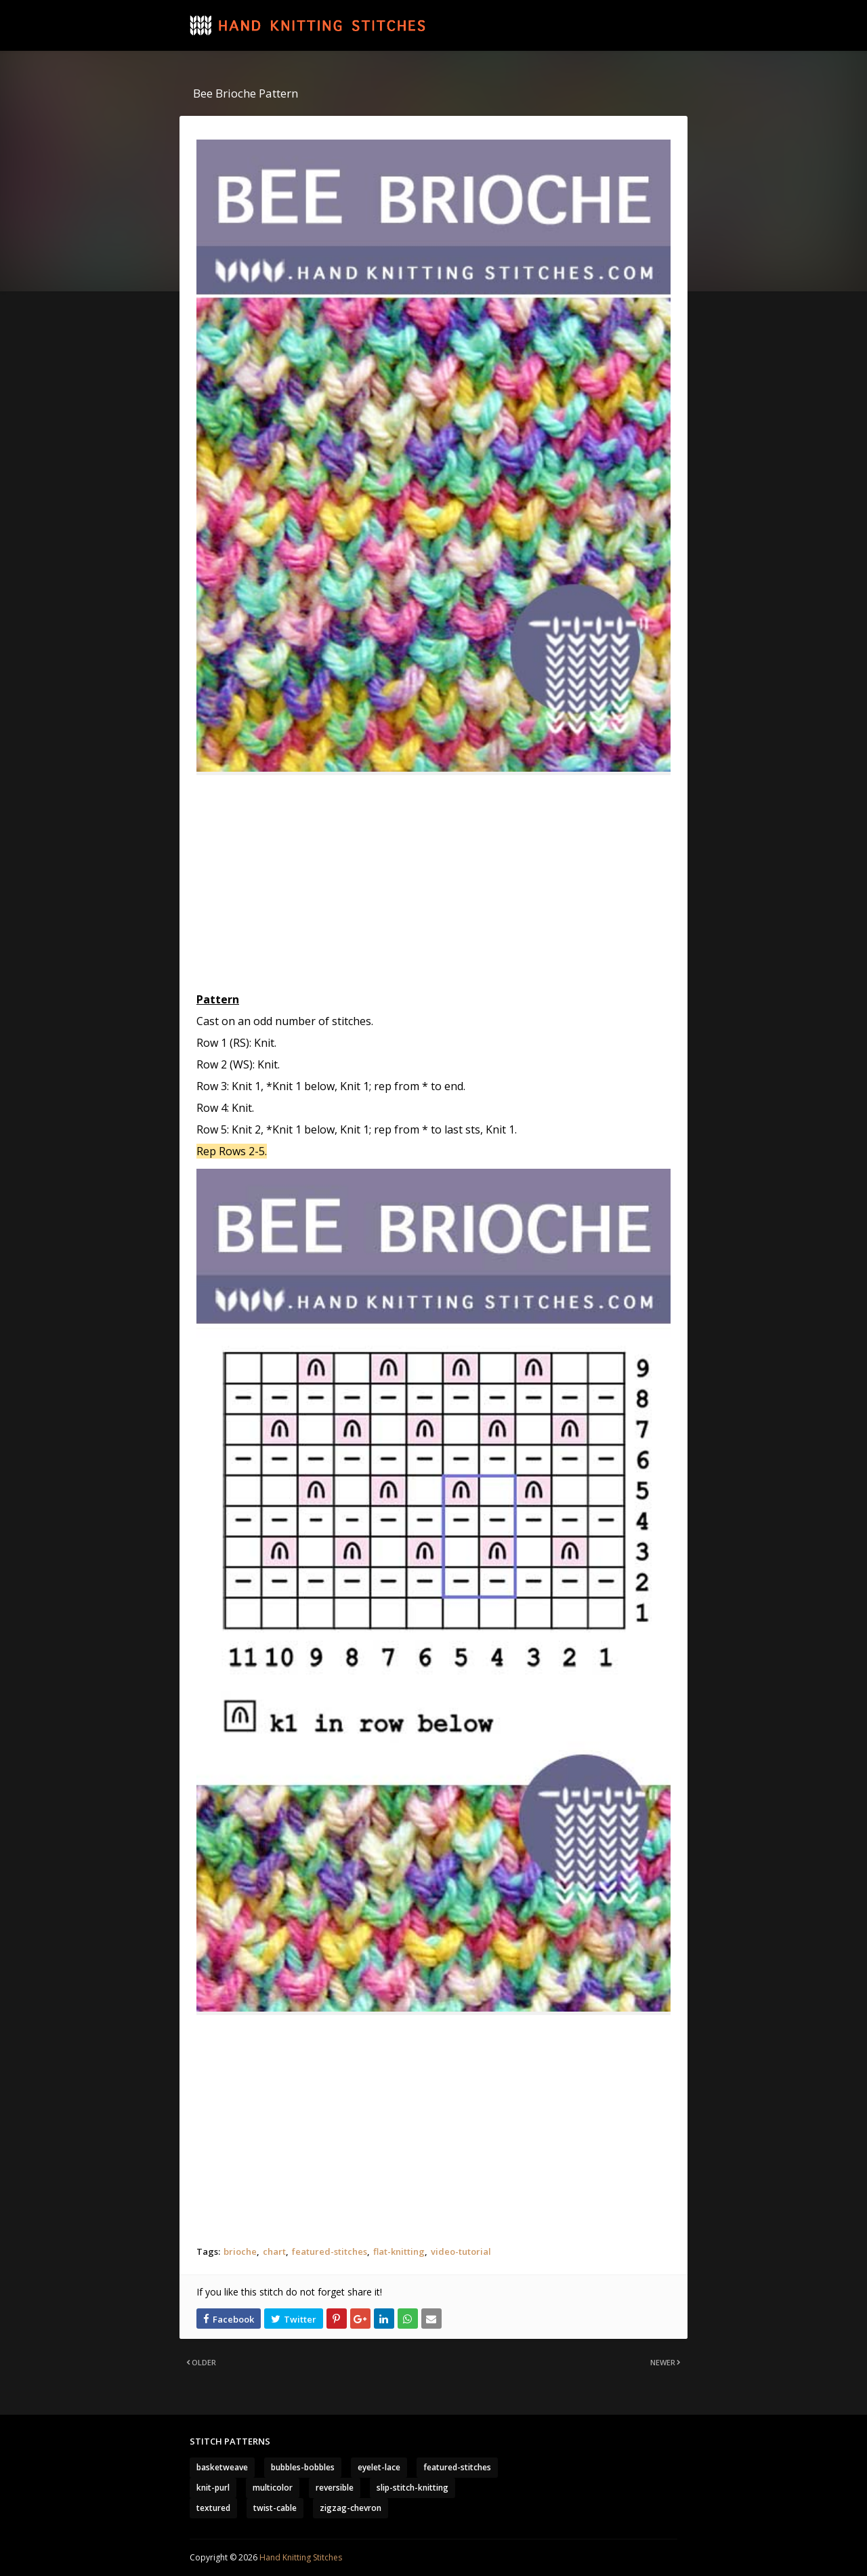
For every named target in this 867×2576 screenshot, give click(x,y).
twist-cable (275, 2508)
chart (274, 2251)
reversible (335, 2487)
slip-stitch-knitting (412, 2487)
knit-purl (213, 2487)
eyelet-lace (379, 2467)
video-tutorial (461, 2251)
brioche (240, 2251)
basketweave (222, 2467)
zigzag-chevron (350, 2508)
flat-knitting (399, 2251)
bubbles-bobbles (303, 2467)
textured (213, 2508)
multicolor (273, 2487)
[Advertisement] (433, 883)
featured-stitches (329, 2251)
